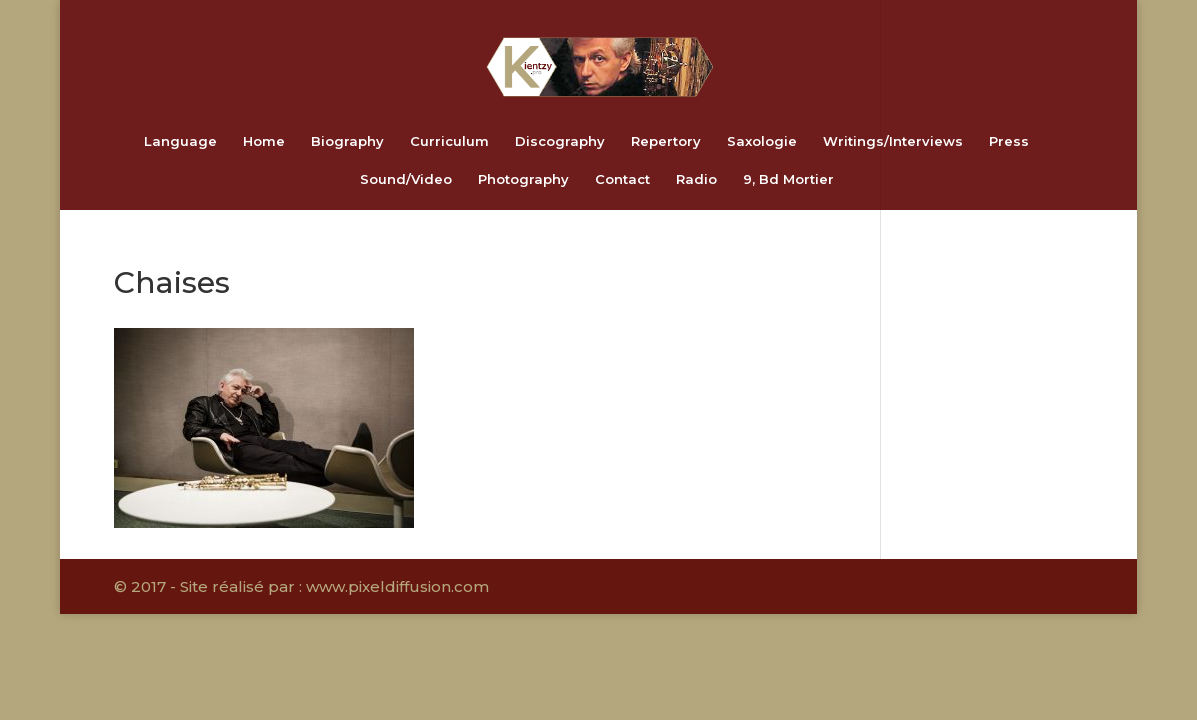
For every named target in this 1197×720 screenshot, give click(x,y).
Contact (622, 179)
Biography (347, 141)
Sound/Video (406, 179)
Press (1009, 141)
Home (264, 141)
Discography (560, 141)
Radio (696, 179)
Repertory (666, 141)
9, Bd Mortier (788, 179)
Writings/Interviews (893, 141)
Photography (523, 179)
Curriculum (449, 141)
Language (180, 141)
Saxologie (762, 141)
